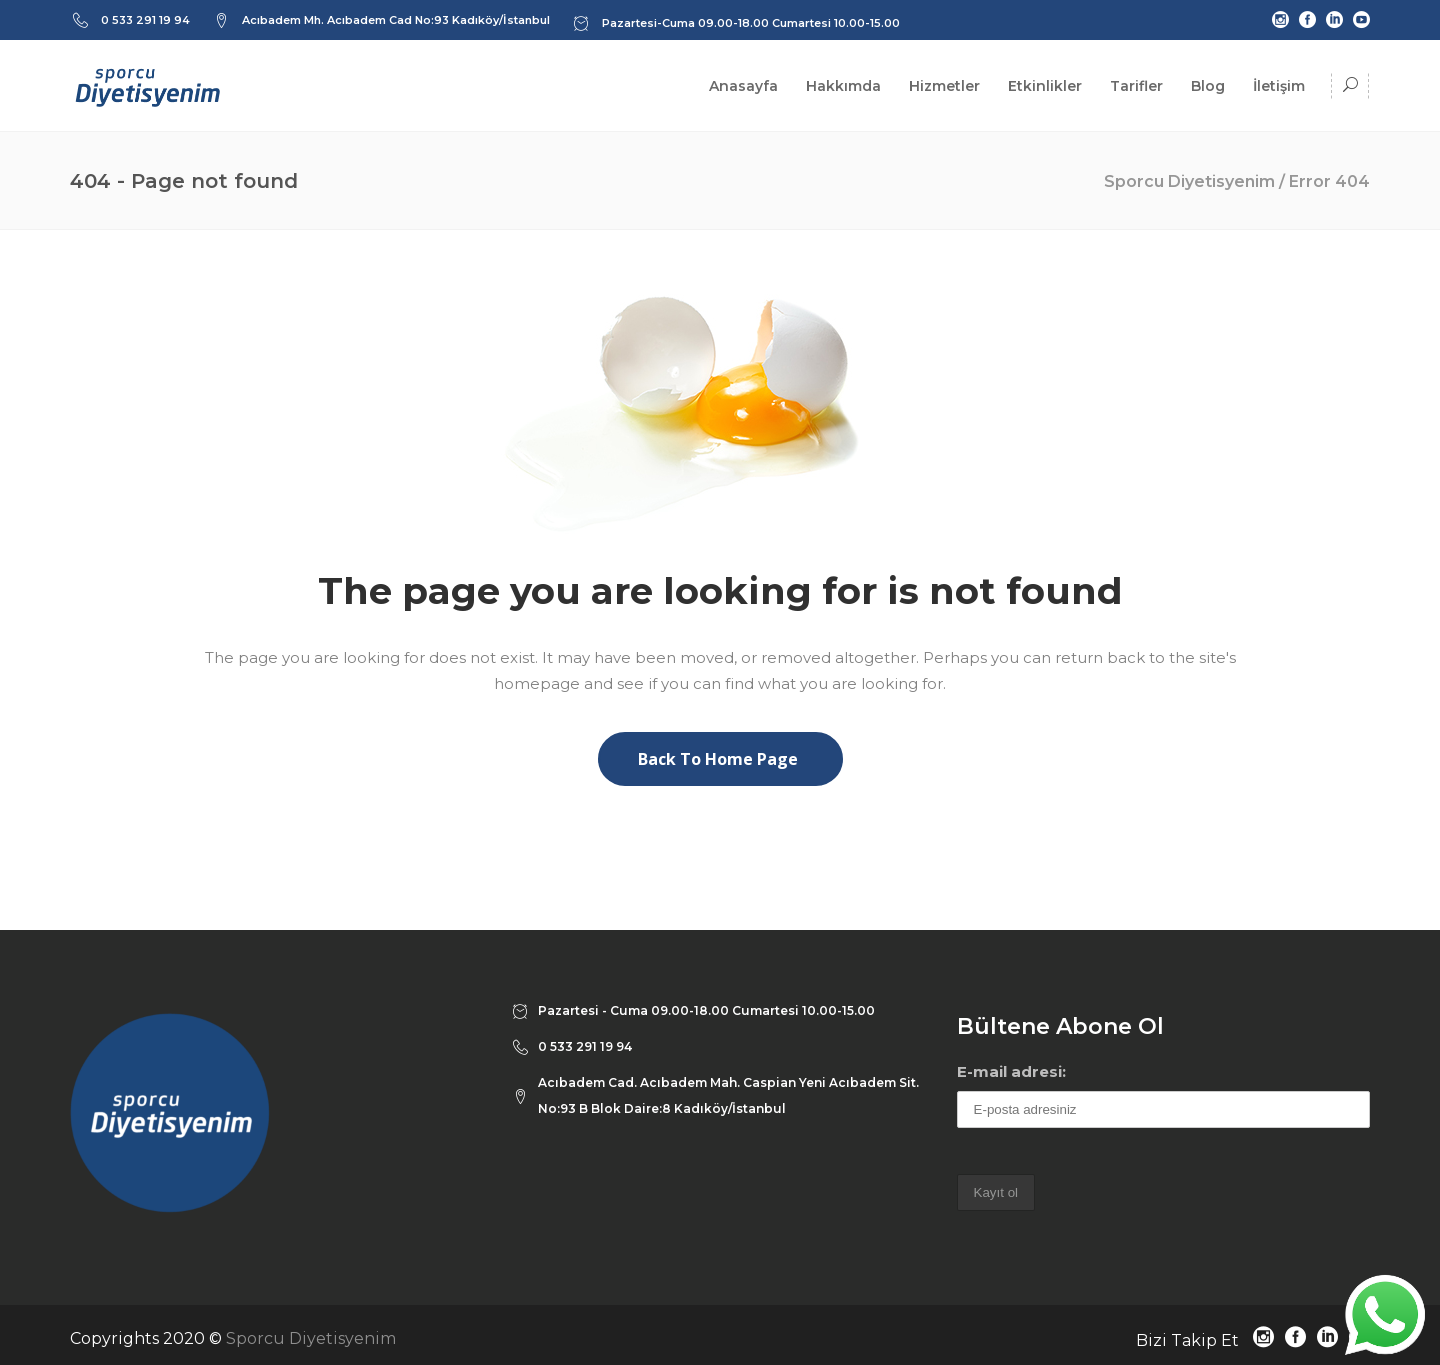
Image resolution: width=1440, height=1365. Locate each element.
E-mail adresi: (1011, 1071)
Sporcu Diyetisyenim (1189, 181)
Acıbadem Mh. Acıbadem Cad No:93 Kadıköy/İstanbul (396, 20)
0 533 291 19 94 (145, 20)
